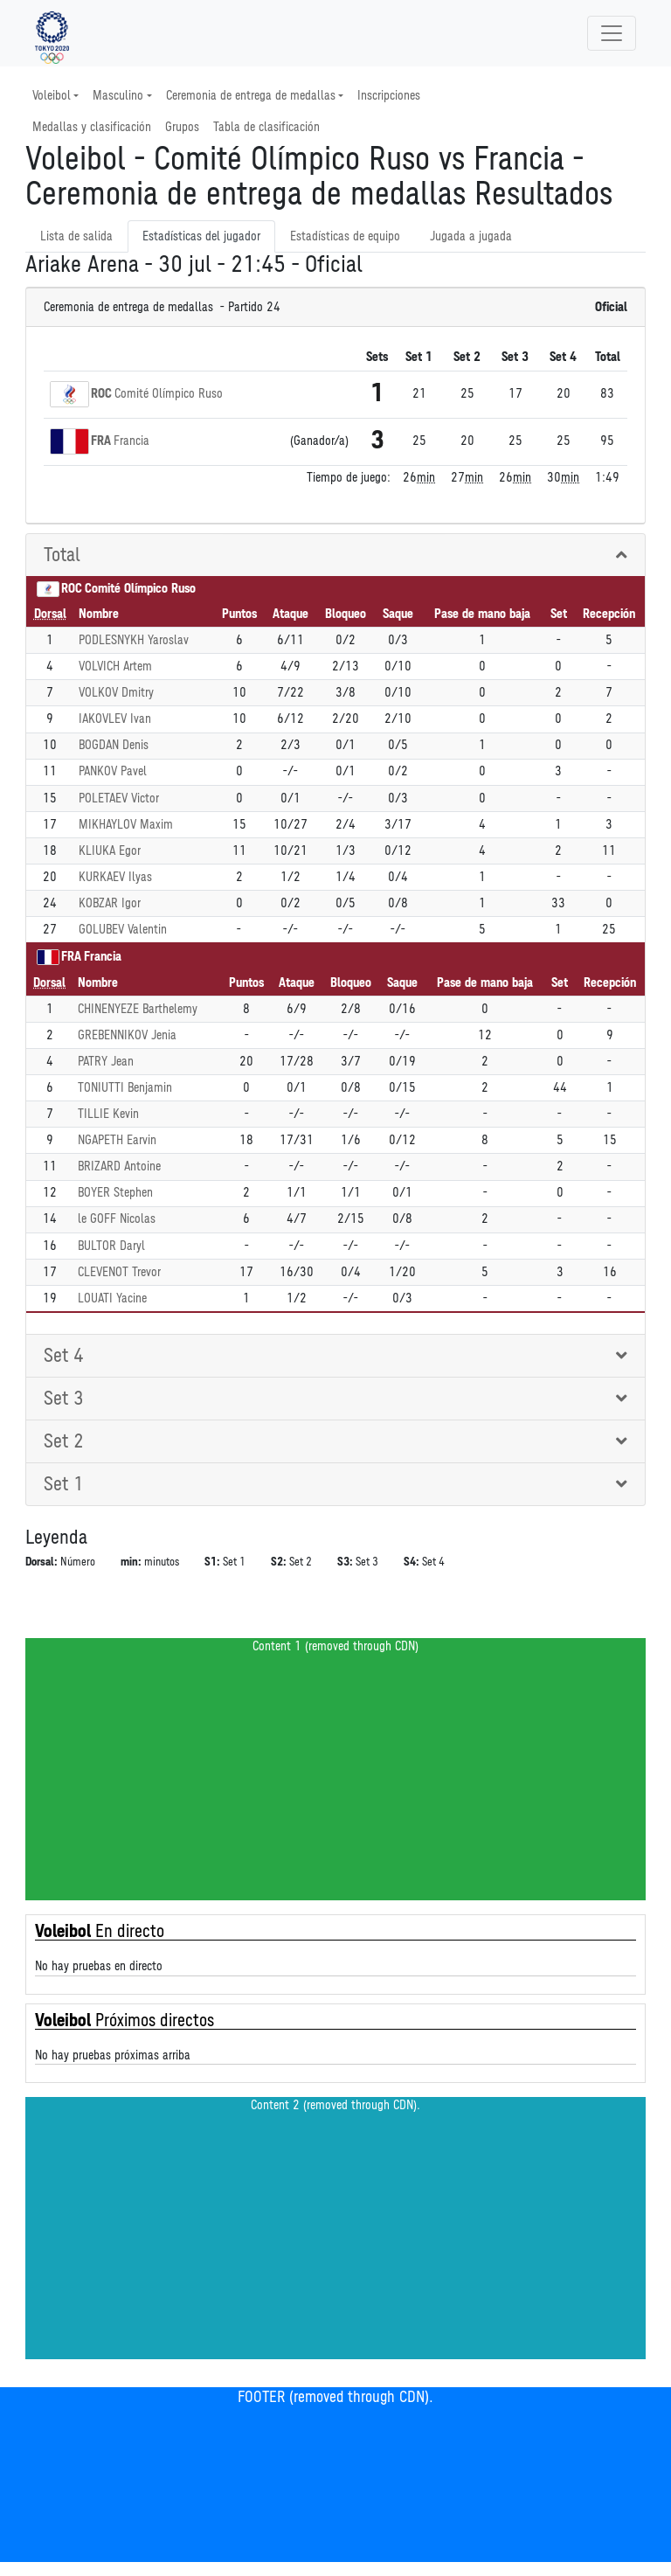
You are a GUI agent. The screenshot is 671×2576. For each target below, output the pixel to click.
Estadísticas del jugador (201, 236)
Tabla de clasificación (266, 127)
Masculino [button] (118, 95)
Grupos (182, 127)
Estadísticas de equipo (345, 236)
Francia (131, 441)
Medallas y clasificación (91, 127)
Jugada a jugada (471, 236)
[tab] (335, 555)
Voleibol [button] (51, 95)
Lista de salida (76, 236)
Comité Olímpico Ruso (168, 393)
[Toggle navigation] (611, 33)
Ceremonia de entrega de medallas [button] (251, 95)
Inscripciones (388, 95)
